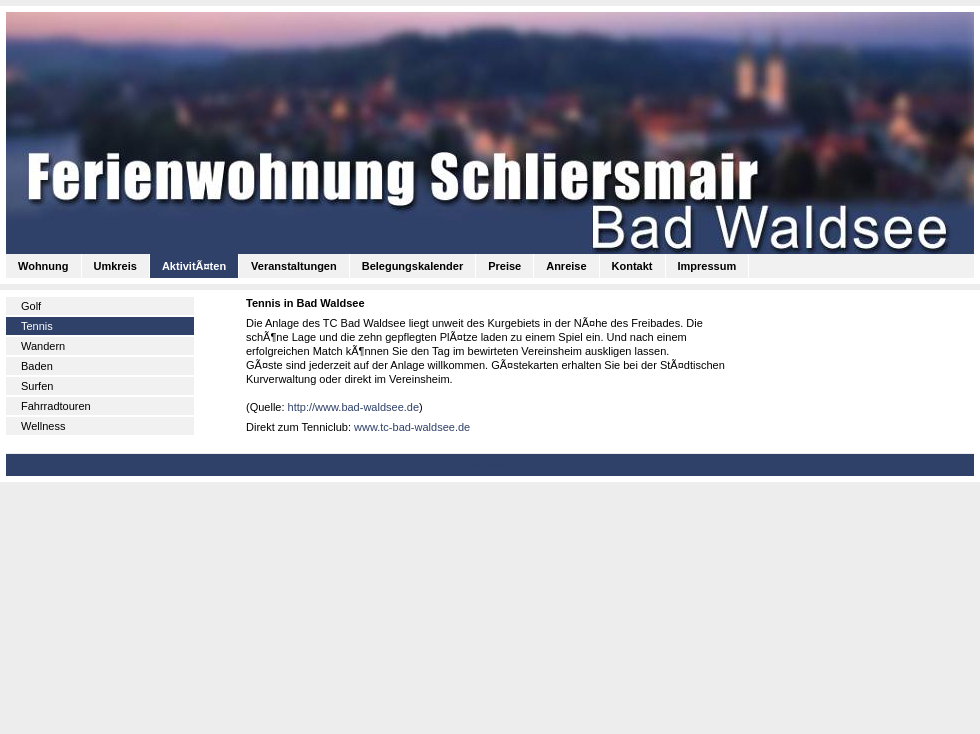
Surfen (37, 386)
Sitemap (489, 465)
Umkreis (115, 266)
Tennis (37, 326)
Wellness (43, 426)
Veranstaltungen (294, 266)
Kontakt (632, 266)
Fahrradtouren (56, 406)
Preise (504, 266)
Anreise (566, 266)
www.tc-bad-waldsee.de (412, 427)
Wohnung (43, 266)
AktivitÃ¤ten (194, 266)
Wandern (43, 346)
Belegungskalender (412, 266)
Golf (31, 306)
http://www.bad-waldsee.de (353, 407)
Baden (37, 366)
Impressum (707, 266)
